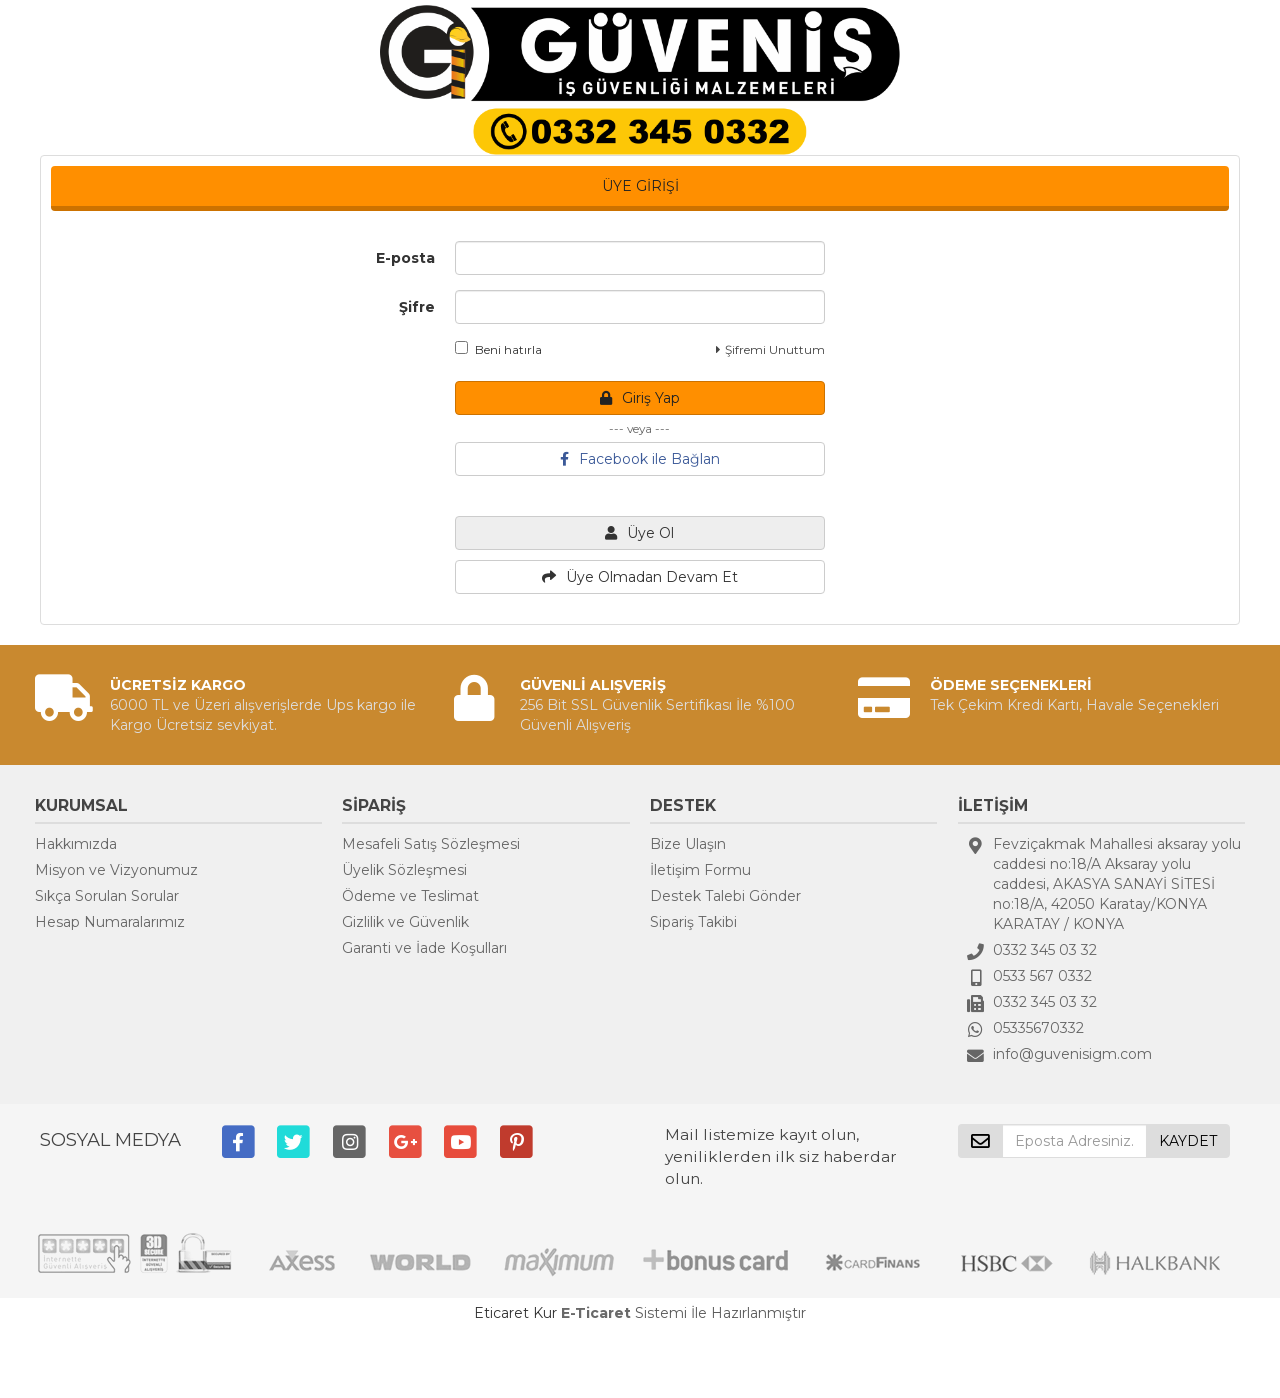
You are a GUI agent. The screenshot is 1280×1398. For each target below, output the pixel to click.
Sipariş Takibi (693, 922)
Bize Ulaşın (688, 844)
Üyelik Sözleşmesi (404, 870)
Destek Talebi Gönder (725, 896)
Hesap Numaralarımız (110, 922)
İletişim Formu (700, 870)
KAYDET (1188, 1141)
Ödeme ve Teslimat (410, 896)
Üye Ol (639, 533)
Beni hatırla (498, 349)
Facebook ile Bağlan (640, 459)
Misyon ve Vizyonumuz (116, 870)
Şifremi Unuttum (770, 349)
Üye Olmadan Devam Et (640, 577)
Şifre (417, 307)
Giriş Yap (640, 398)
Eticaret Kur (515, 1313)
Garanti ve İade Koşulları (424, 948)
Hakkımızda (76, 844)
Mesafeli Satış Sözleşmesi (431, 844)
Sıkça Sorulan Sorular (107, 896)
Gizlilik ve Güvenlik (405, 922)
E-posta (405, 258)
